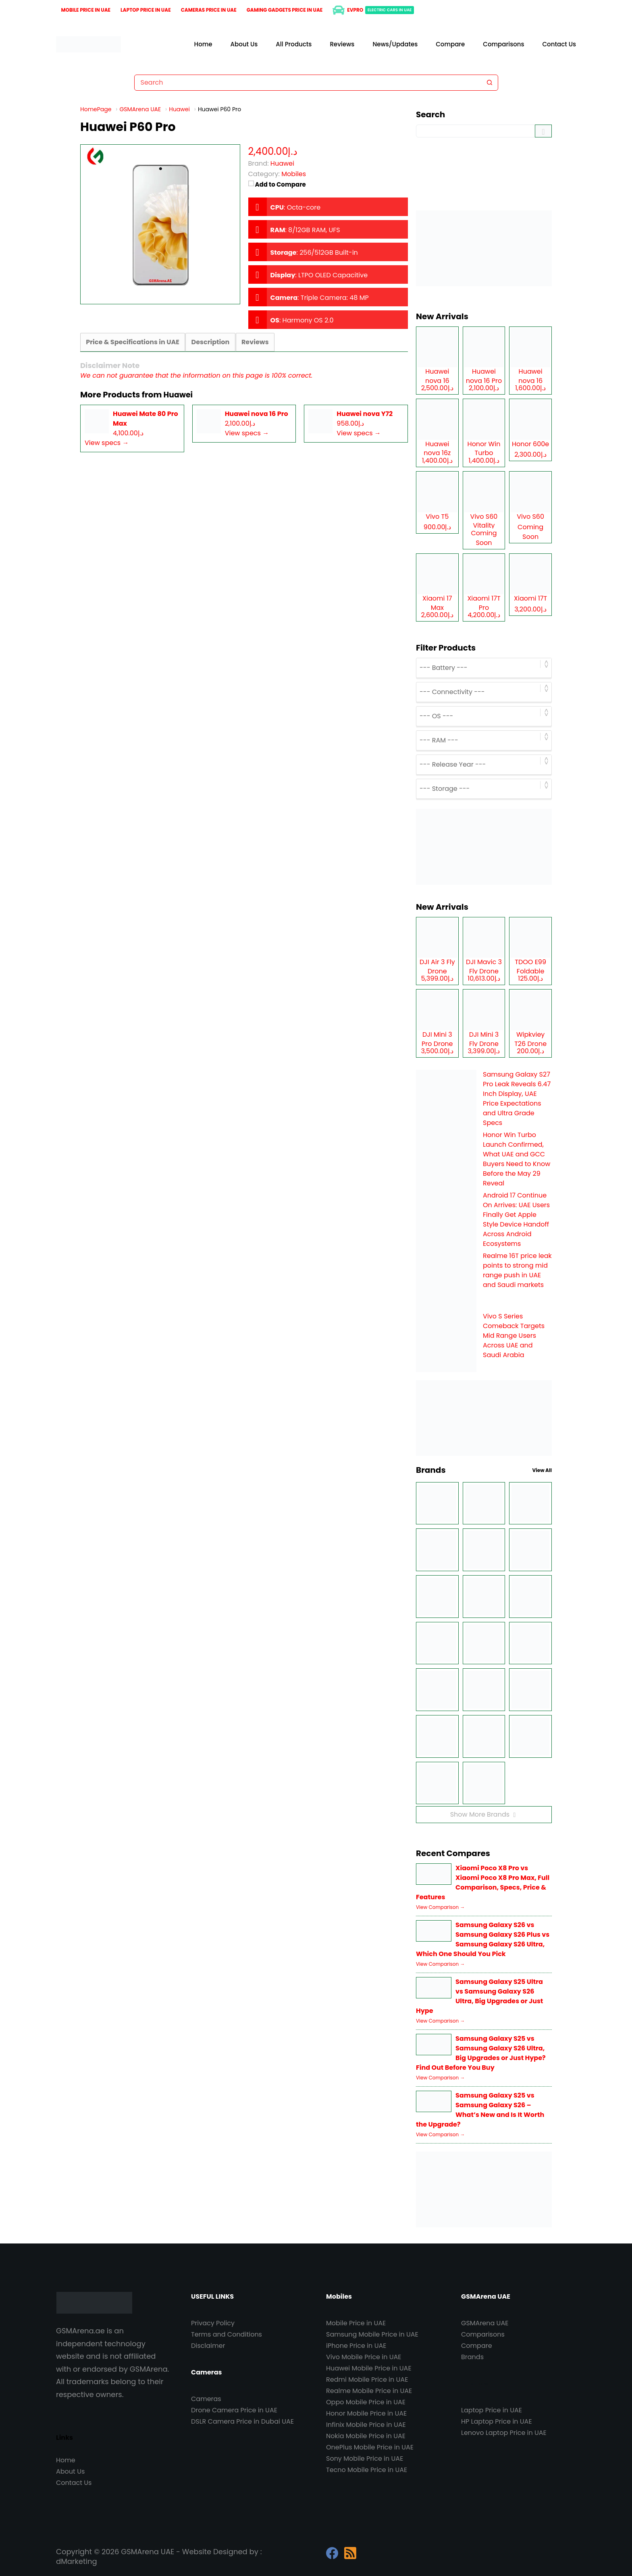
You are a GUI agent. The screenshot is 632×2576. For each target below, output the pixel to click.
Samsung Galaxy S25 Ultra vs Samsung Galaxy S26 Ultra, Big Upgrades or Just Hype (479, 1996)
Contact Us (559, 44)
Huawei (179, 394)
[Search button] (490, 83)
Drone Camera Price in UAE (234, 2410)
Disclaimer (208, 2345)
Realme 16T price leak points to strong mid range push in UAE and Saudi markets (517, 1270)
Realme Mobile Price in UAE (369, 2390)
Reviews (342, 44)
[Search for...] (308, 83)
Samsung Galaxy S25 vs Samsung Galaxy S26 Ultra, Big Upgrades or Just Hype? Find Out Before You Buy (481, 2053)
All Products (294, 44)
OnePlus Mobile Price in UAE (370, 2447)
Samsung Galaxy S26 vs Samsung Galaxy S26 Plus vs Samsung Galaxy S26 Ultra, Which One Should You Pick (482, 1939)
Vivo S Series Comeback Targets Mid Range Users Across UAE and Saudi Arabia (514, 1336)
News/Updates (395, 44)
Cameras (206, 2398)
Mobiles (293, 174)
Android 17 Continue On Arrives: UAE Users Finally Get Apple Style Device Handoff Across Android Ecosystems (516, 1219)
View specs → (107, 442)
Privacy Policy (213, 2323)
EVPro (373, 10)
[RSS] (350, 2553)
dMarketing (76, 2561)
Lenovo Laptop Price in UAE (504, 2432)
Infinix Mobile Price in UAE (366, 2424)
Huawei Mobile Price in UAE (369, 2368)
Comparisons (503, 44)
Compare (450, 44)
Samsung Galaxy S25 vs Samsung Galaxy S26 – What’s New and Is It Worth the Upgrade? (480, 2110)
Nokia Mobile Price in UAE (365, 2436)
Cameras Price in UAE (209, 9)
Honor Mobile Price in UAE (366, 2413)
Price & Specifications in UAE (132, 342)
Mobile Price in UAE (86, 9)
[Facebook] (332, 2553)
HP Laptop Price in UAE (496, 2421)
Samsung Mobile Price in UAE (372, 2334)
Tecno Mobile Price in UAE (366, 2469)
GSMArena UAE (484, 2323)
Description (209, 342)
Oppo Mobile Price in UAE (365, 2402)
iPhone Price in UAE (356, 2345)
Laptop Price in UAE (146, 9)
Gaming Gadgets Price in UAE (285, 9)
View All (542, 1470)
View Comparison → (440, 1907)
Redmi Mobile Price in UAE (367, 2379)
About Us (244, 44)
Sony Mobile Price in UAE (364, 2458)
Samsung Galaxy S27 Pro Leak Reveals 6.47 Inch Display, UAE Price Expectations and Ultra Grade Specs (517, 1098)
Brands (472, 2357)
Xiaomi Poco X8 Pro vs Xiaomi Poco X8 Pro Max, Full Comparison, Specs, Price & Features (482, 1882)
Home (203, 44)
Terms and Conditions (226, 2334)
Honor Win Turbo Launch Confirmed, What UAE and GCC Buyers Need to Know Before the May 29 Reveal (516, 1159)
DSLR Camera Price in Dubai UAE (242, 2421)
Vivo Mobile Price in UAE (363, 2357)
